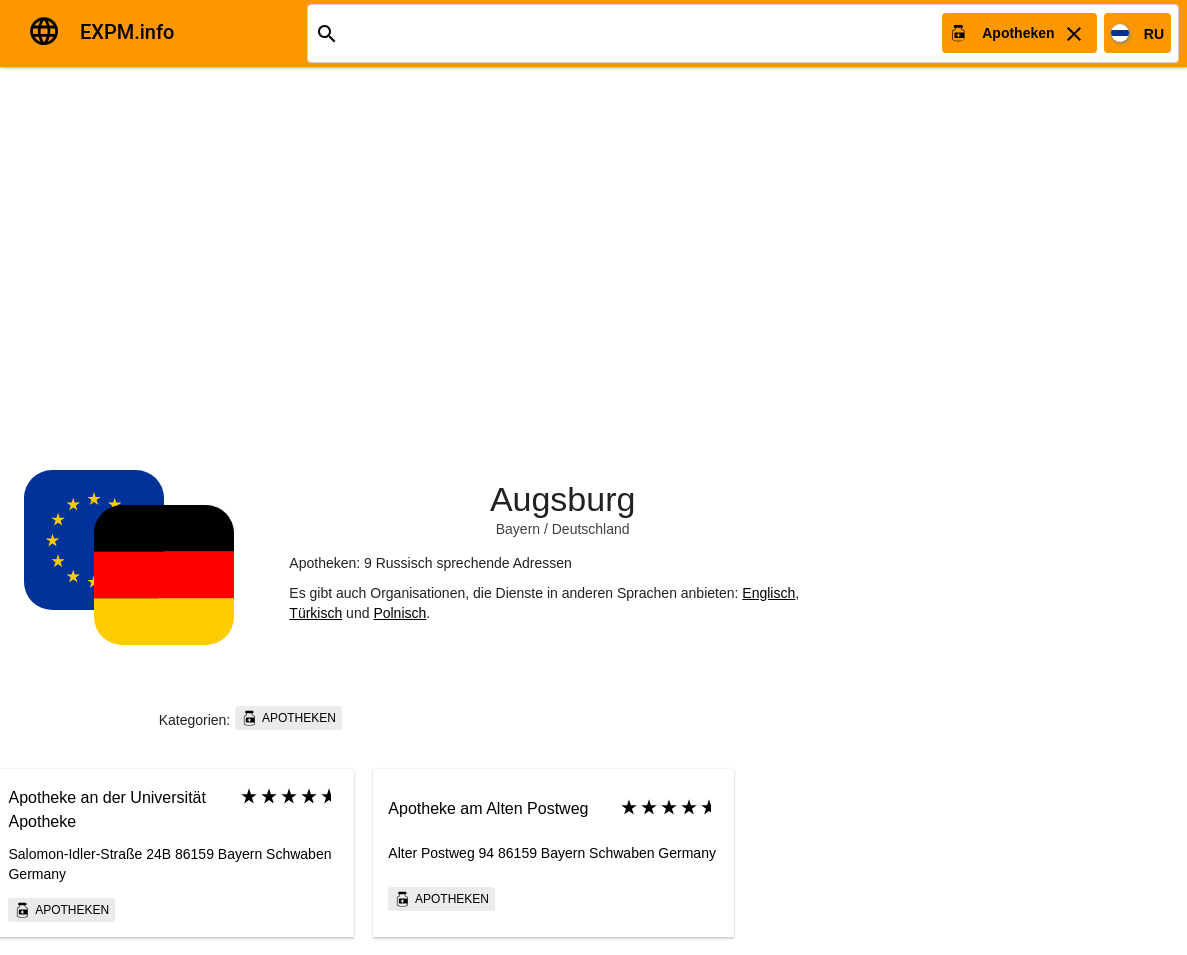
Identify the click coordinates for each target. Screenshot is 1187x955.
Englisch (768, 593)
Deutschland (591, 529)
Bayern (518, 529)
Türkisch (315, 613)
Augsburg (563, 499)
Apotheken (288, 718)
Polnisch (399, 613)
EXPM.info (127, 32)
